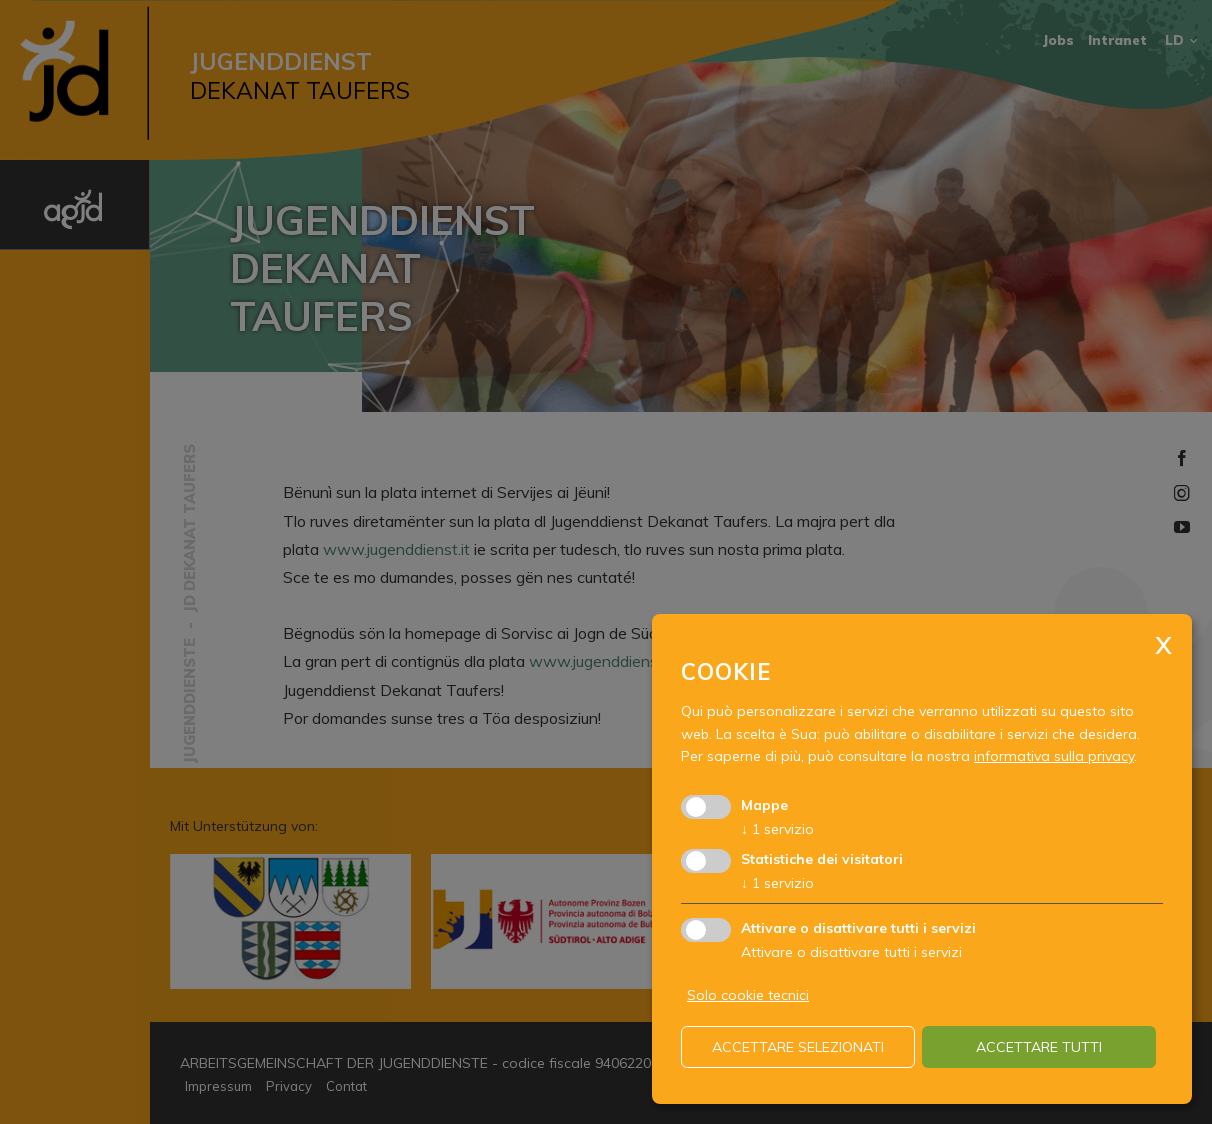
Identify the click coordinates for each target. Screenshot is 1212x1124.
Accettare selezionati (798, 1047)
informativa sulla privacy (1054, 756)
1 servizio (777, 829)
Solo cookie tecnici (748, 995)
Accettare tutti (1039, 1047)
